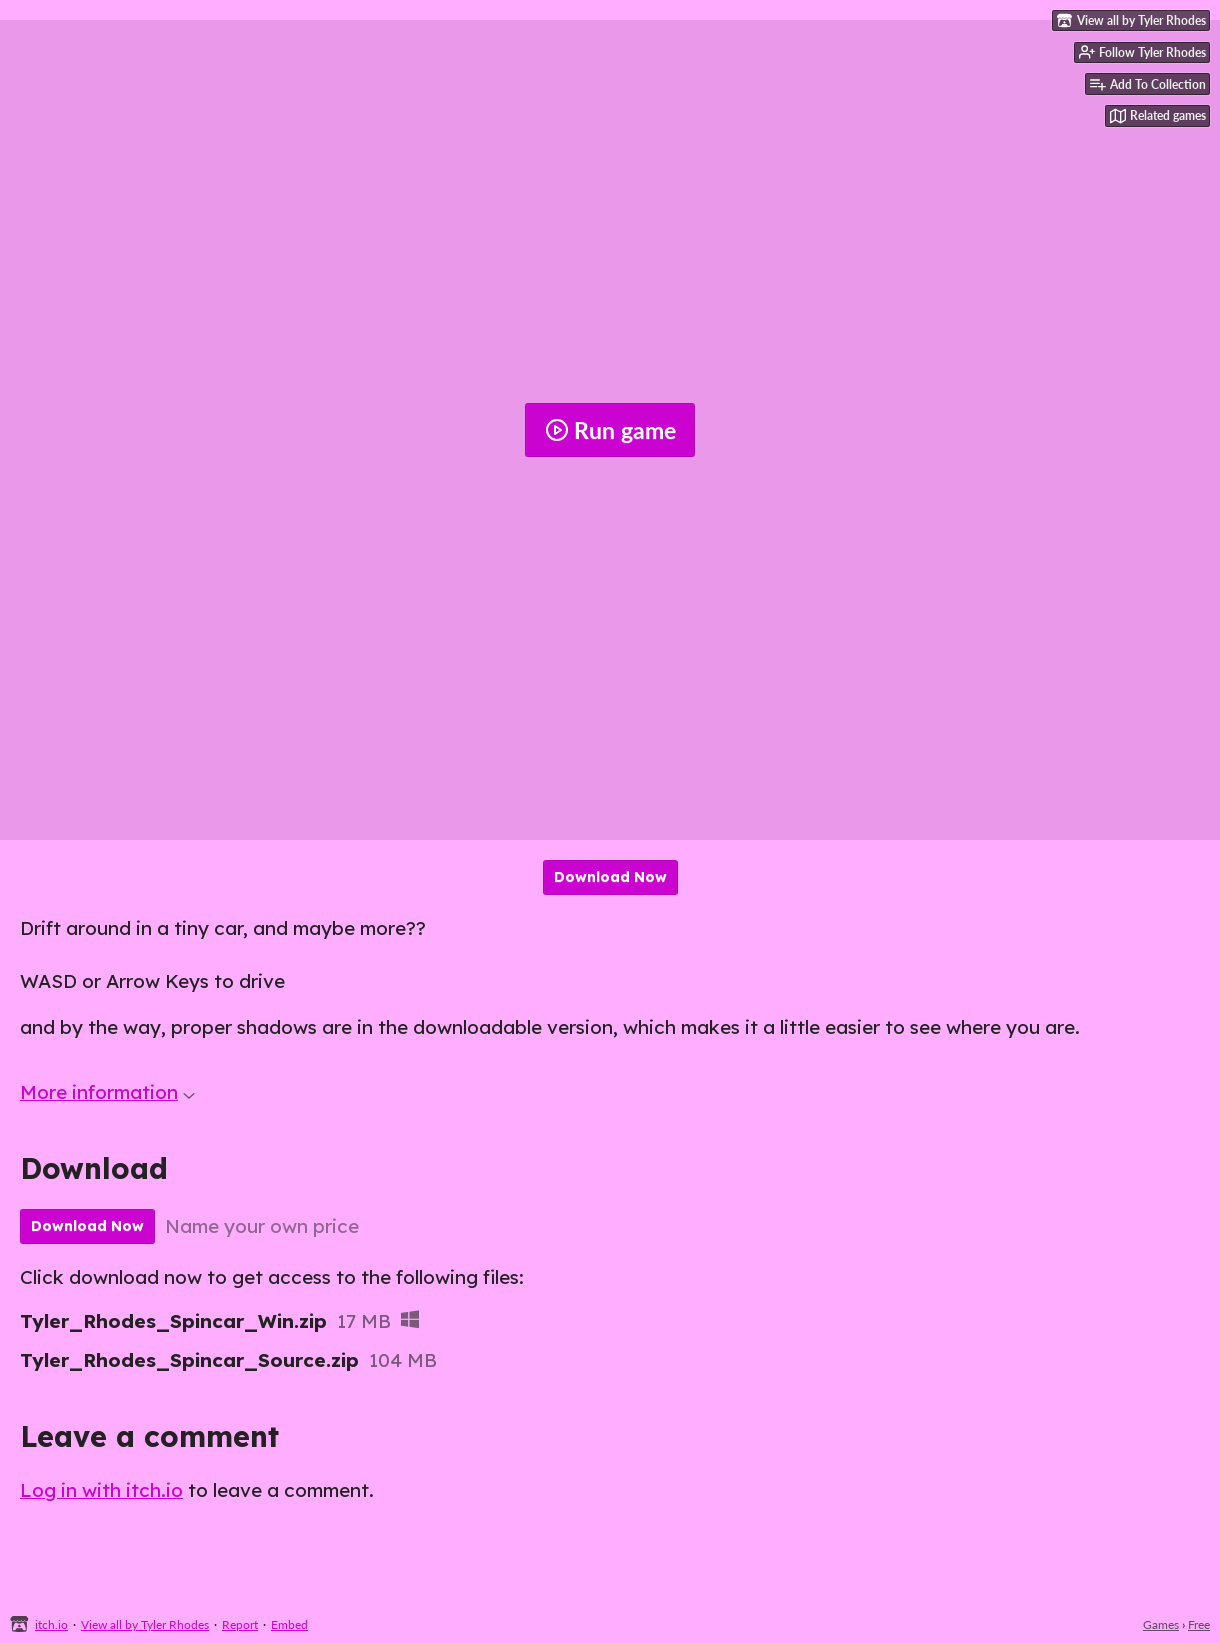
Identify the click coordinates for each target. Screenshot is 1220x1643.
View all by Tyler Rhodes (145, 1624)
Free (1199, 1624)
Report (240, 1624)
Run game (610, 430)
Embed (289, 1624)
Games (1161, 1624)
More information (107, 1092)
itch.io (51, 1624)
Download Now (610, 877)
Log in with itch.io (101, 1490)
